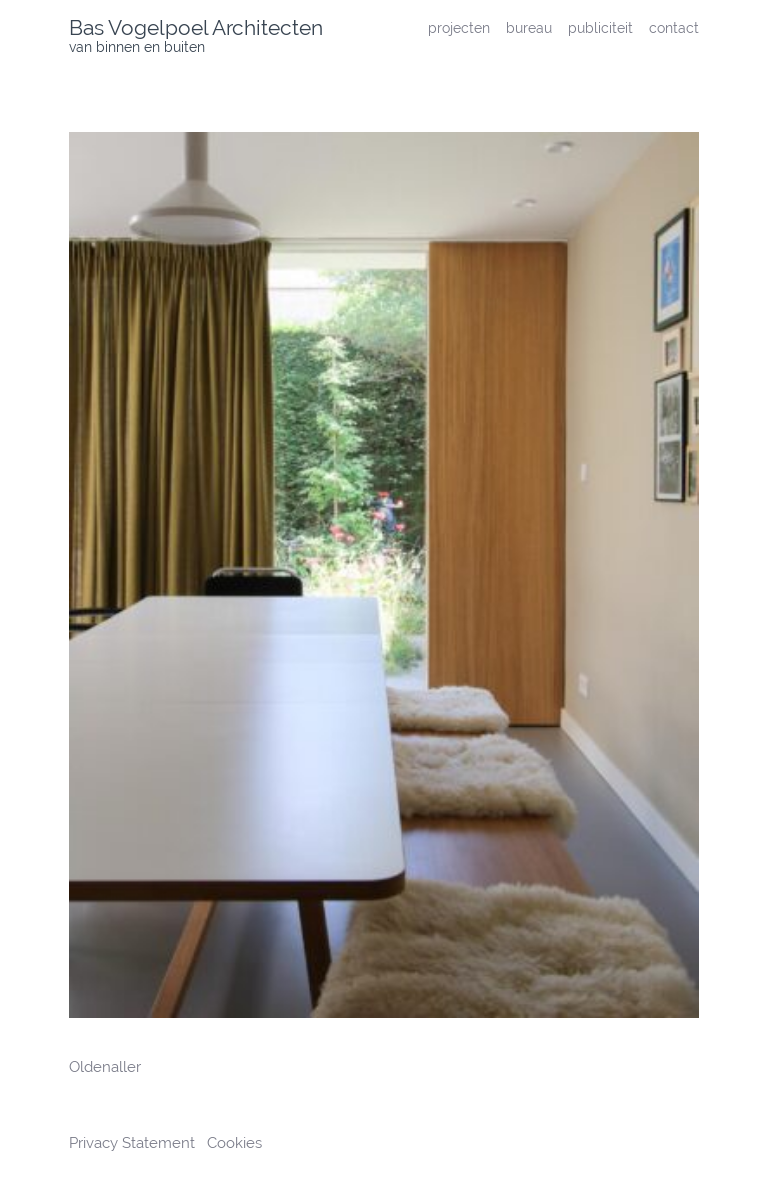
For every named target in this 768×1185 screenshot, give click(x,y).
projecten (459, 27)
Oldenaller (105, 1067)
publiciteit (600, 27)
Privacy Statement (134, 1143)
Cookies (234, 1143)
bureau (529, 27)
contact (674, 27)
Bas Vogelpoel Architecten (196, 27)
